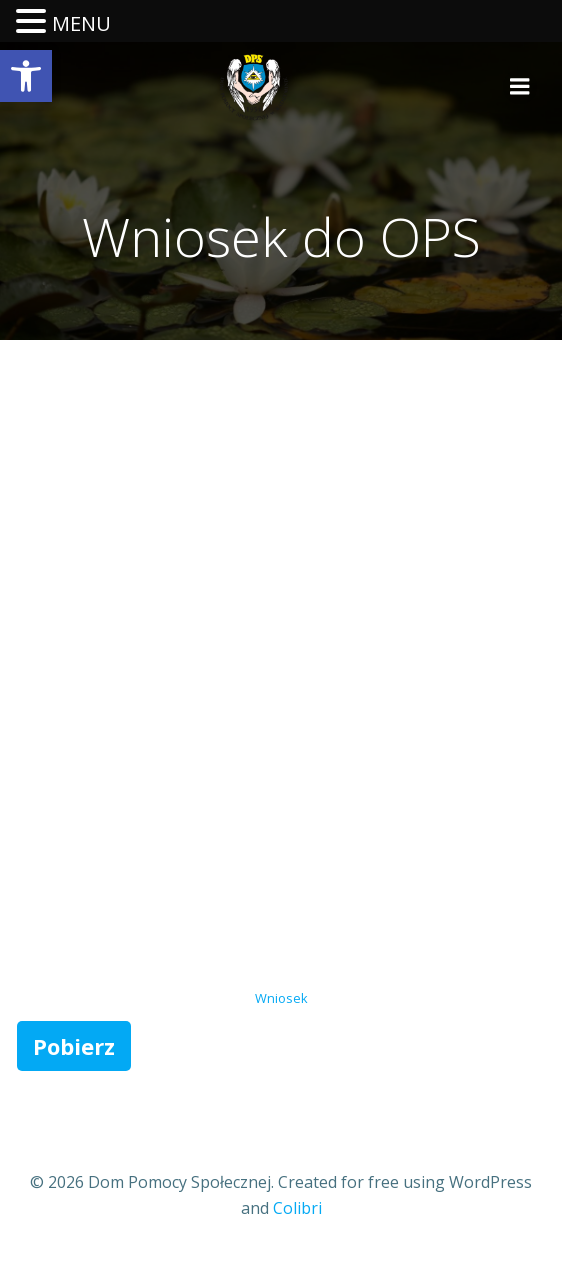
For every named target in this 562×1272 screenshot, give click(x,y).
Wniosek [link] (281, 998)
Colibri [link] (297, 1208)
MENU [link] (81, 23)
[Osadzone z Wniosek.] (281, 670)
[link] (26, 76)
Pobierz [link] (74, 1046)
